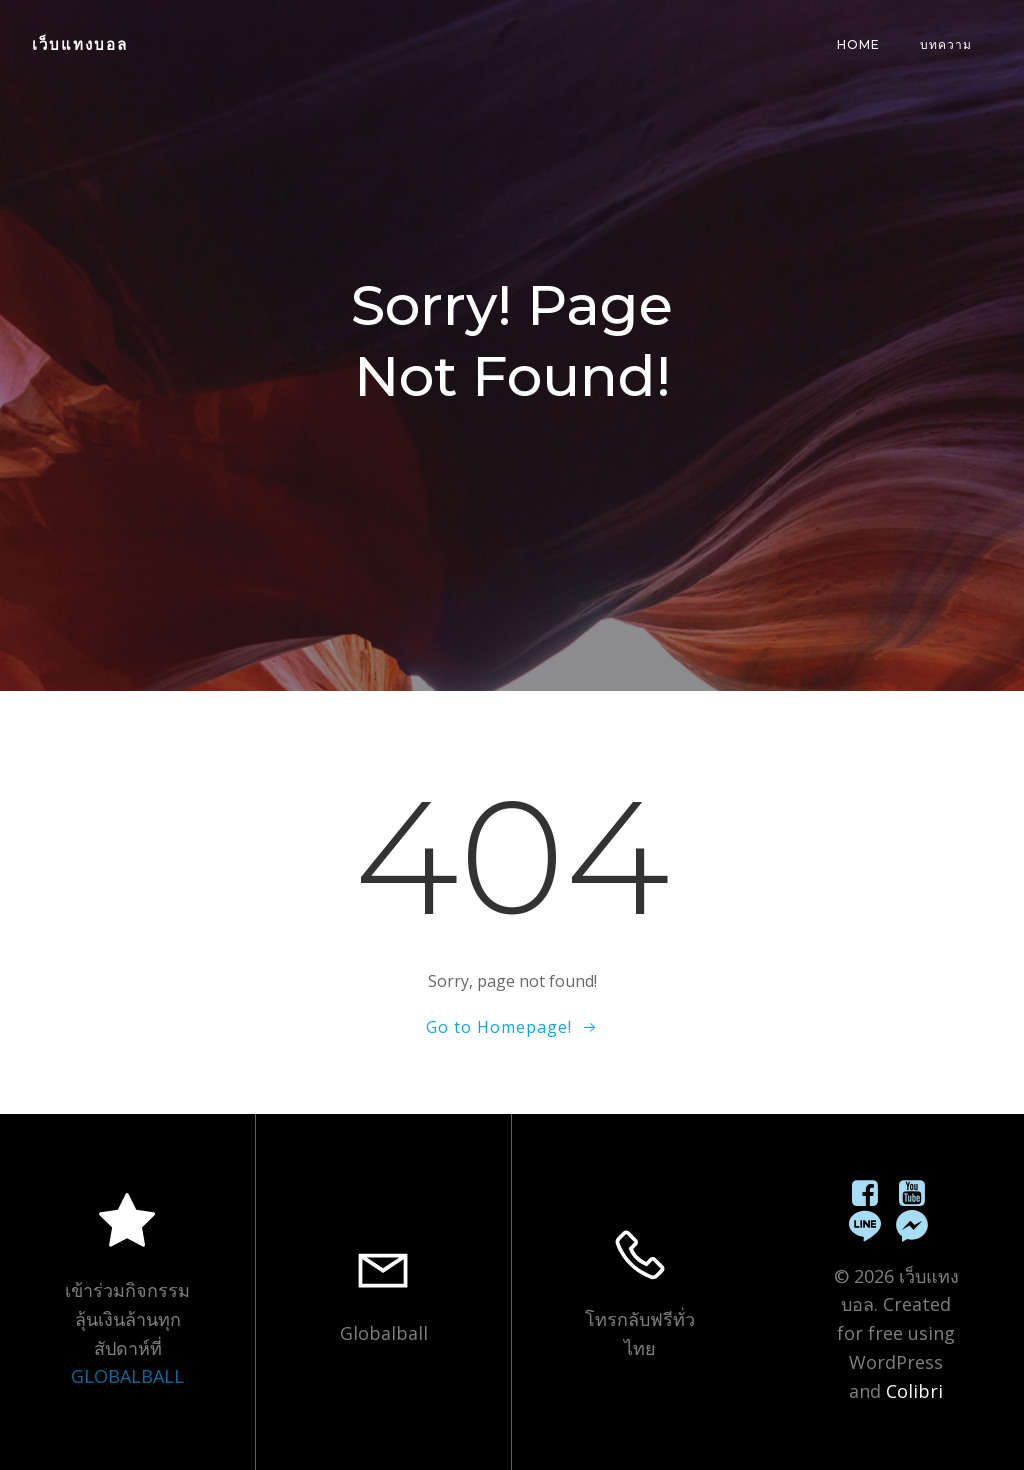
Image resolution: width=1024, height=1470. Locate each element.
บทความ (946, 44)
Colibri (914, 1391)
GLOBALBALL (127, 1376)
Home (858, 44)
